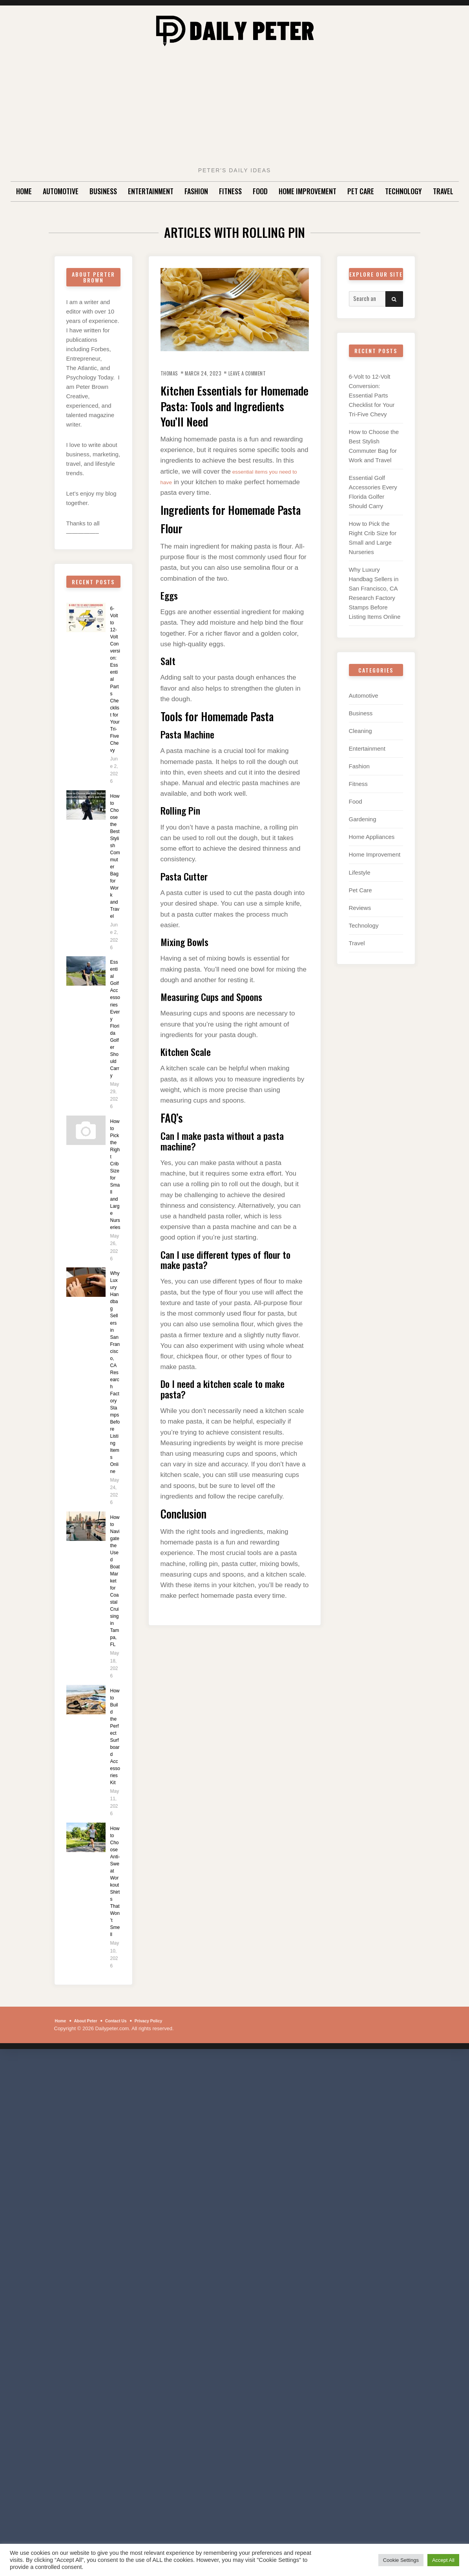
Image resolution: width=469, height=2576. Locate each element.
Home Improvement (307, 191)
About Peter (91, 2248)
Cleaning (360, 738)
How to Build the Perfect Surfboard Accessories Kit (115, 1921)
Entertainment (150, 191)
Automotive (60, 191)
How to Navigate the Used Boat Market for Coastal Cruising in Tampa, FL (115, 1740)
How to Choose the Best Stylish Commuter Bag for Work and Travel (115, 897)
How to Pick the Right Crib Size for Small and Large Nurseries (115, 1270)
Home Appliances (372, 844)
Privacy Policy (166, 2248)
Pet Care (360, 191)
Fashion (196, 191)
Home (24, 191)
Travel (443, 191)
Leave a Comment (264, 372)
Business (103, 191)
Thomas (171, 372)
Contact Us (127, 2248)
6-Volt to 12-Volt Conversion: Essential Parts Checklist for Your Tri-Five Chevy (115, 693)
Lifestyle (359, 880)
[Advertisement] (234, 109)
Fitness (230, 191)
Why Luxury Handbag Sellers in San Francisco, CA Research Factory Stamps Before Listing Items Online (115, 1500)
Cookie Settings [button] (401, 2560)
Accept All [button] (443, 2560)
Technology (403, 191)
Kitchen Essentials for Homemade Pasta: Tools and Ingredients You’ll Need (235, 404)
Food (260, 191)
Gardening (362, 827)
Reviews (360, 915)
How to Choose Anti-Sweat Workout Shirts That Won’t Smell (115, 2091)
